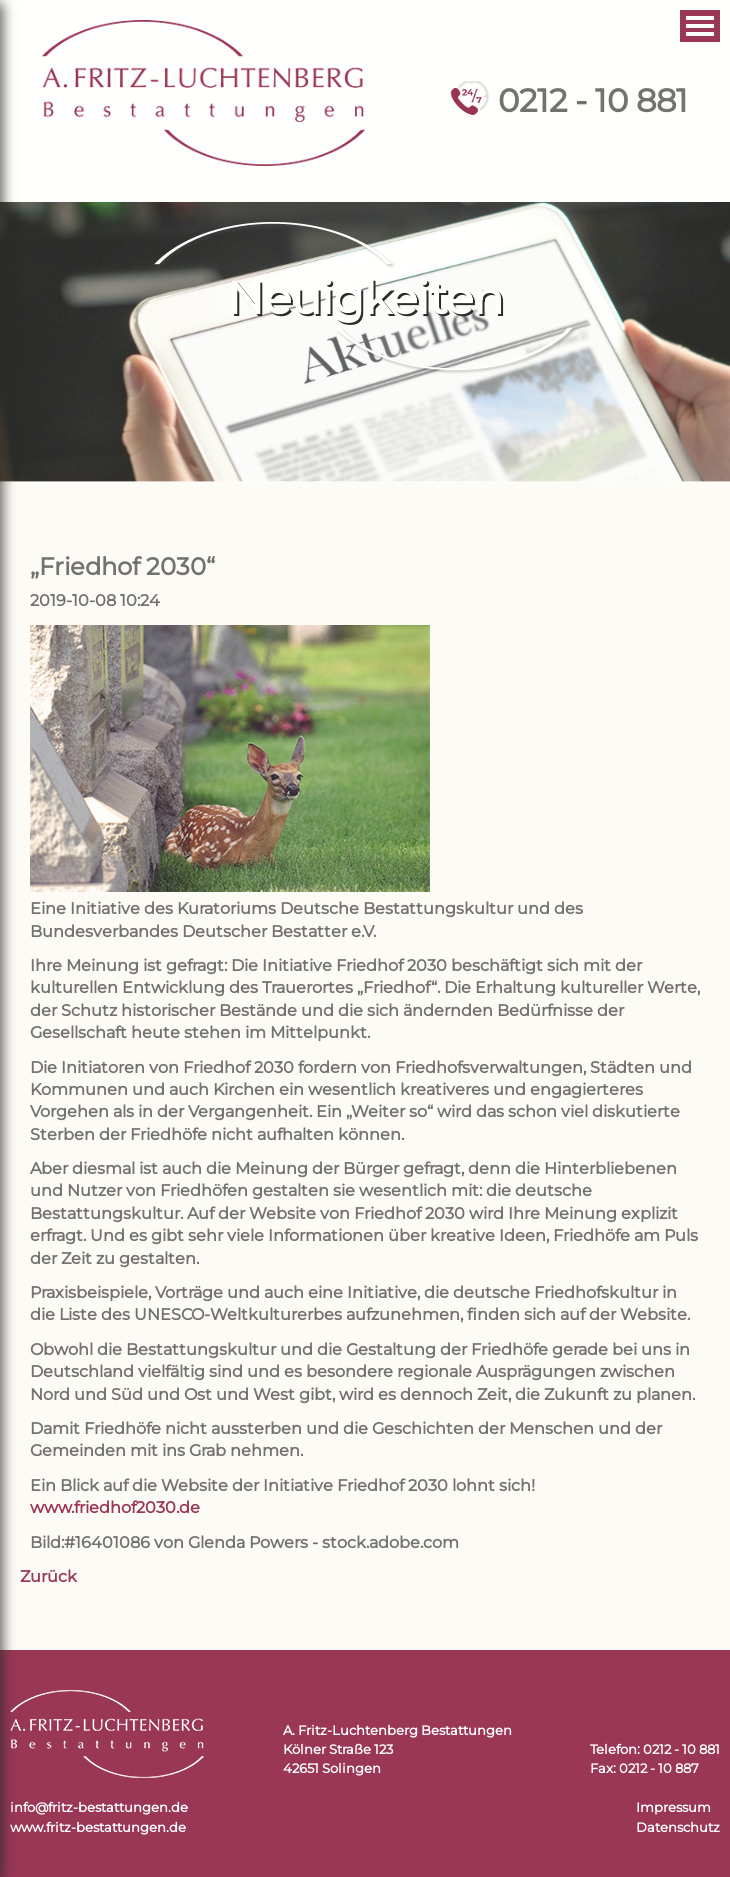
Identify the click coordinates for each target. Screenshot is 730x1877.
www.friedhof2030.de (115, 1507)
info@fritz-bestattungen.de (99, 1807)
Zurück (48, 1576)
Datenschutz (678, 1827)
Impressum (673, 1807)
